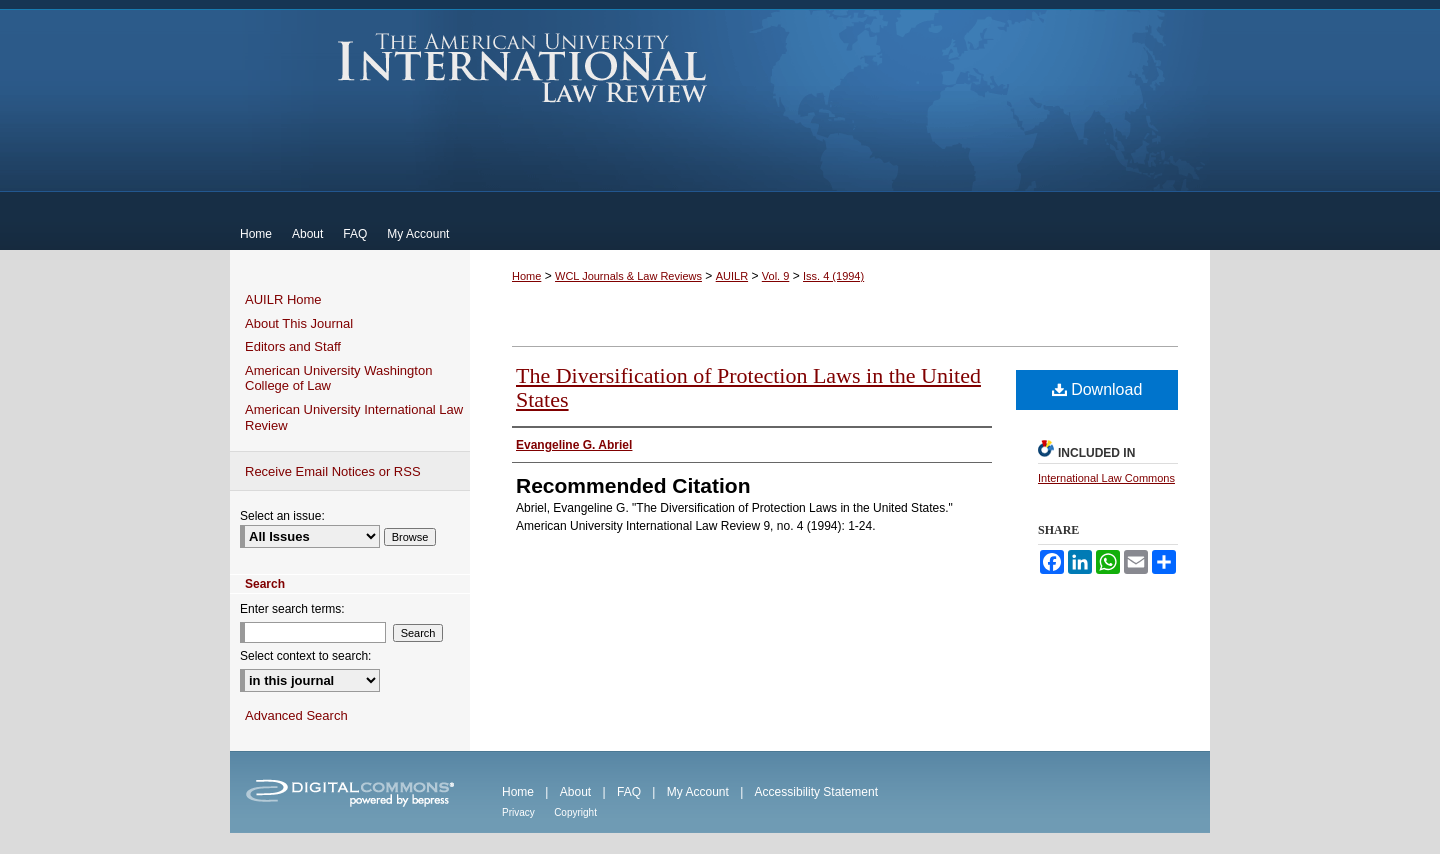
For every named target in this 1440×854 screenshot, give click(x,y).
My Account (698, 792)
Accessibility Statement (816, 792)
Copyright (575, 812)
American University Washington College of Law (338, 378)
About (575, 792)
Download (1097, 389)
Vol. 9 (776, 276)
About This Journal (299, 323)
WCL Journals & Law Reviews (628, 276)
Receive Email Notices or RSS (333, 471)
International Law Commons (1106, 478)
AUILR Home (283, 299)
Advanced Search (296, 715)
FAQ (629, 792)
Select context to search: (305, 656)
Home (526, 276)
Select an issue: (282, 516)
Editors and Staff (293, 346)
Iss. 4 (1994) (833, 276)
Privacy (518, 812)
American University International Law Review (522, 68)
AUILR (732, 276)
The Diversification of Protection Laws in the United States (748, 387)
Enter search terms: (292, 609)
